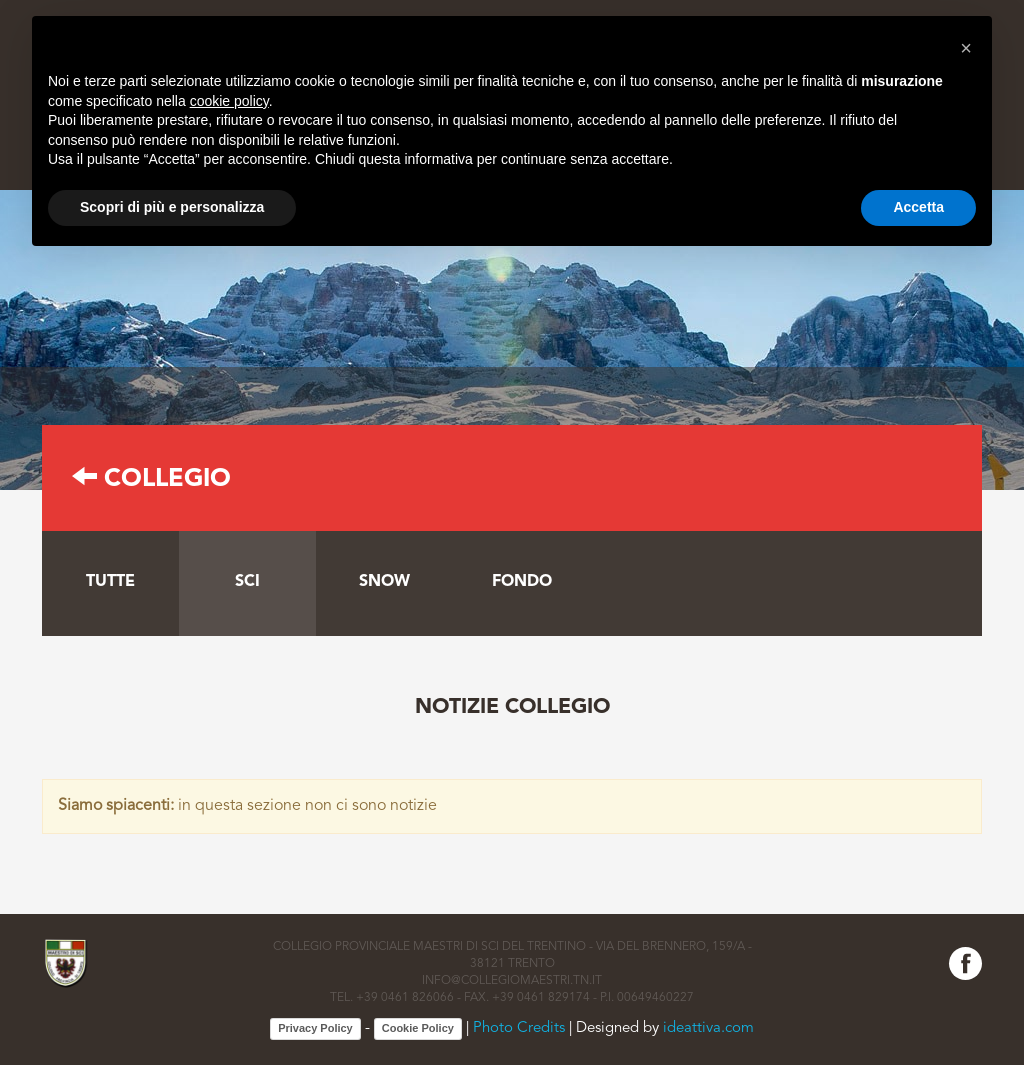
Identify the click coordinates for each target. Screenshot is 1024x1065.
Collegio (151, 479)
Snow (384, 582)
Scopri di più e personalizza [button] (172, 207)
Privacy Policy (315, 1028)
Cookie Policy (418, 1028)
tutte (110, 582)
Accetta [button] (918, 207)
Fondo (522, 582)
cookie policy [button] (229, 101)
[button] (966, 48)
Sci (247, 582)
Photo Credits (519, 1028)
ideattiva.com (708, 1028)
